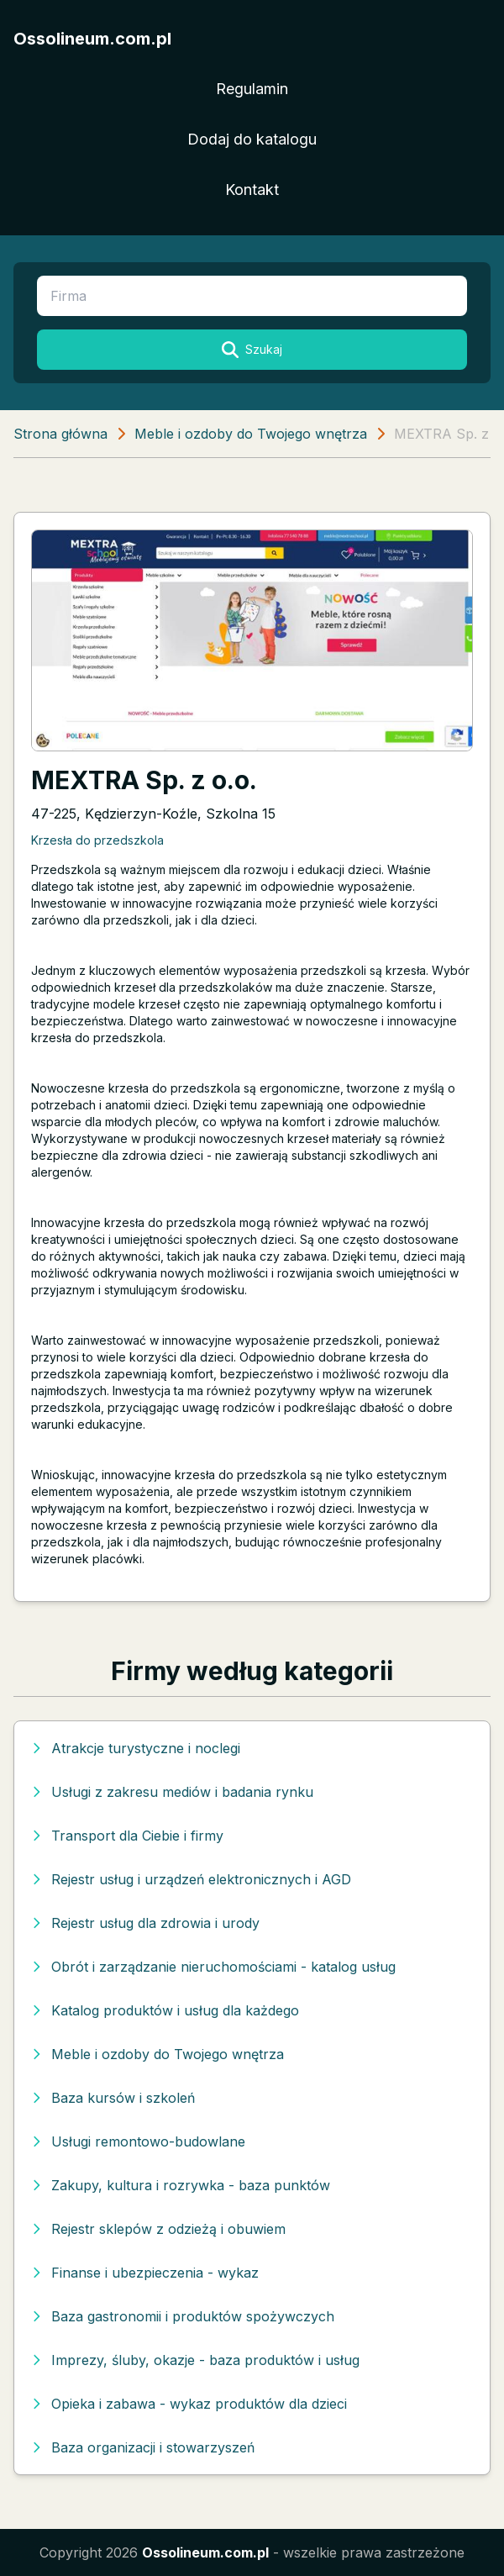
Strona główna (60, 433)
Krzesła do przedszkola (97, 840)
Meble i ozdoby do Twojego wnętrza (250, 433)
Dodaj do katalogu (252, 139)
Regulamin (252, 88)
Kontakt (252, 189)
